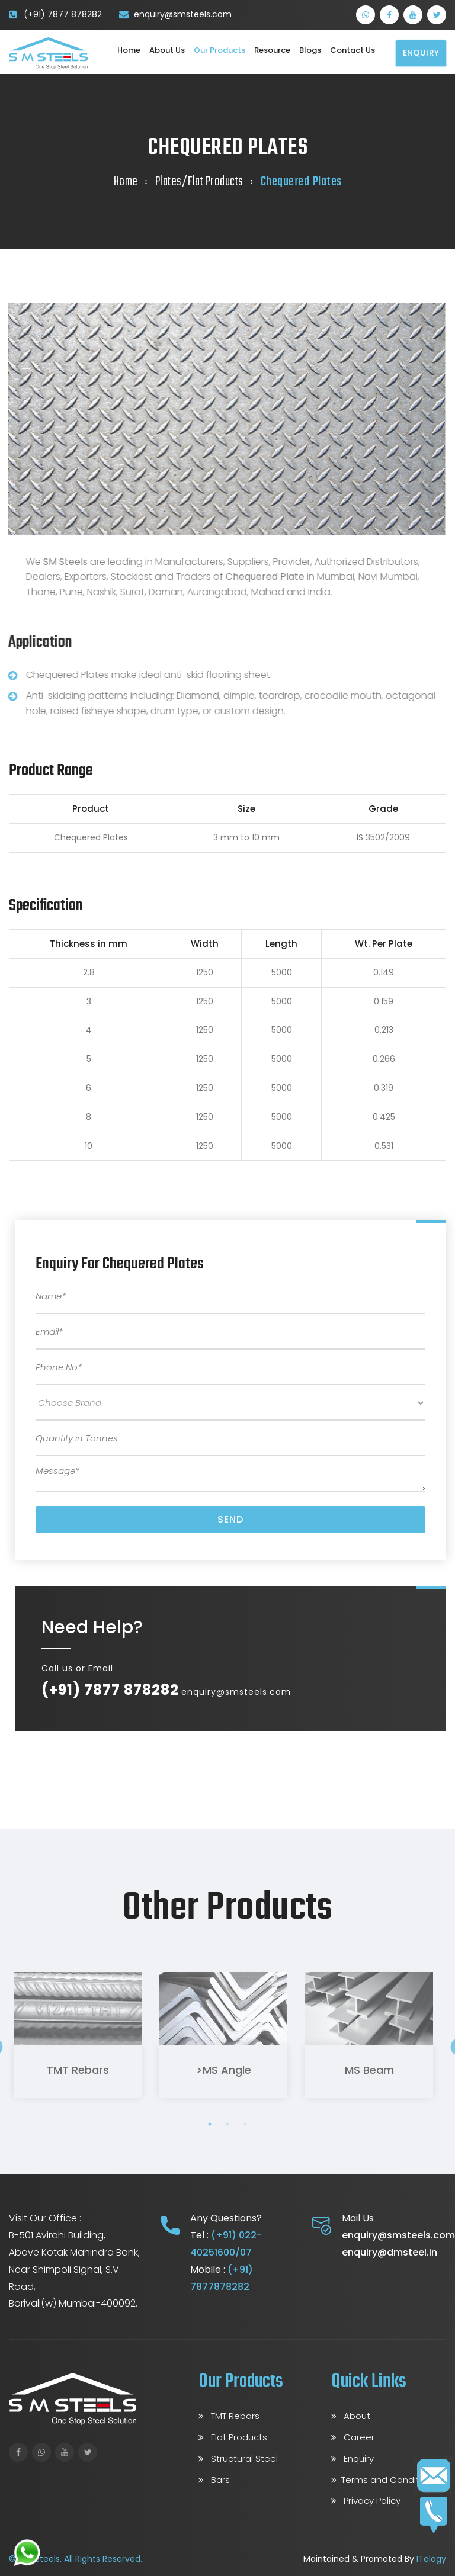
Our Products (219, 50)
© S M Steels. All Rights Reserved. (75, 2559)
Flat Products (232, 2437)
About (350, 2416)
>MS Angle (218, 2070)
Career (352, 2437)
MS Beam (364, 2070)
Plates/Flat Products (199, 181)
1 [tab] (210, 2124)
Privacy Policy (365, 2500)
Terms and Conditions (384, 2480)
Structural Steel (238, 2458)
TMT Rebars (73, 2070)
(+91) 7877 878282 (63, 14)
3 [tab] (245, 2124)
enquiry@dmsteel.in (389, 2252)
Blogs (310, 50)
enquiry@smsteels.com (183, 14)
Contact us (352, 50)
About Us (167, 50)
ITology (431, 2559)
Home (128, 50)
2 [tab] (227, 2124)
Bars (214, 2480)
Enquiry (421, 53)
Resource (272, 50)
